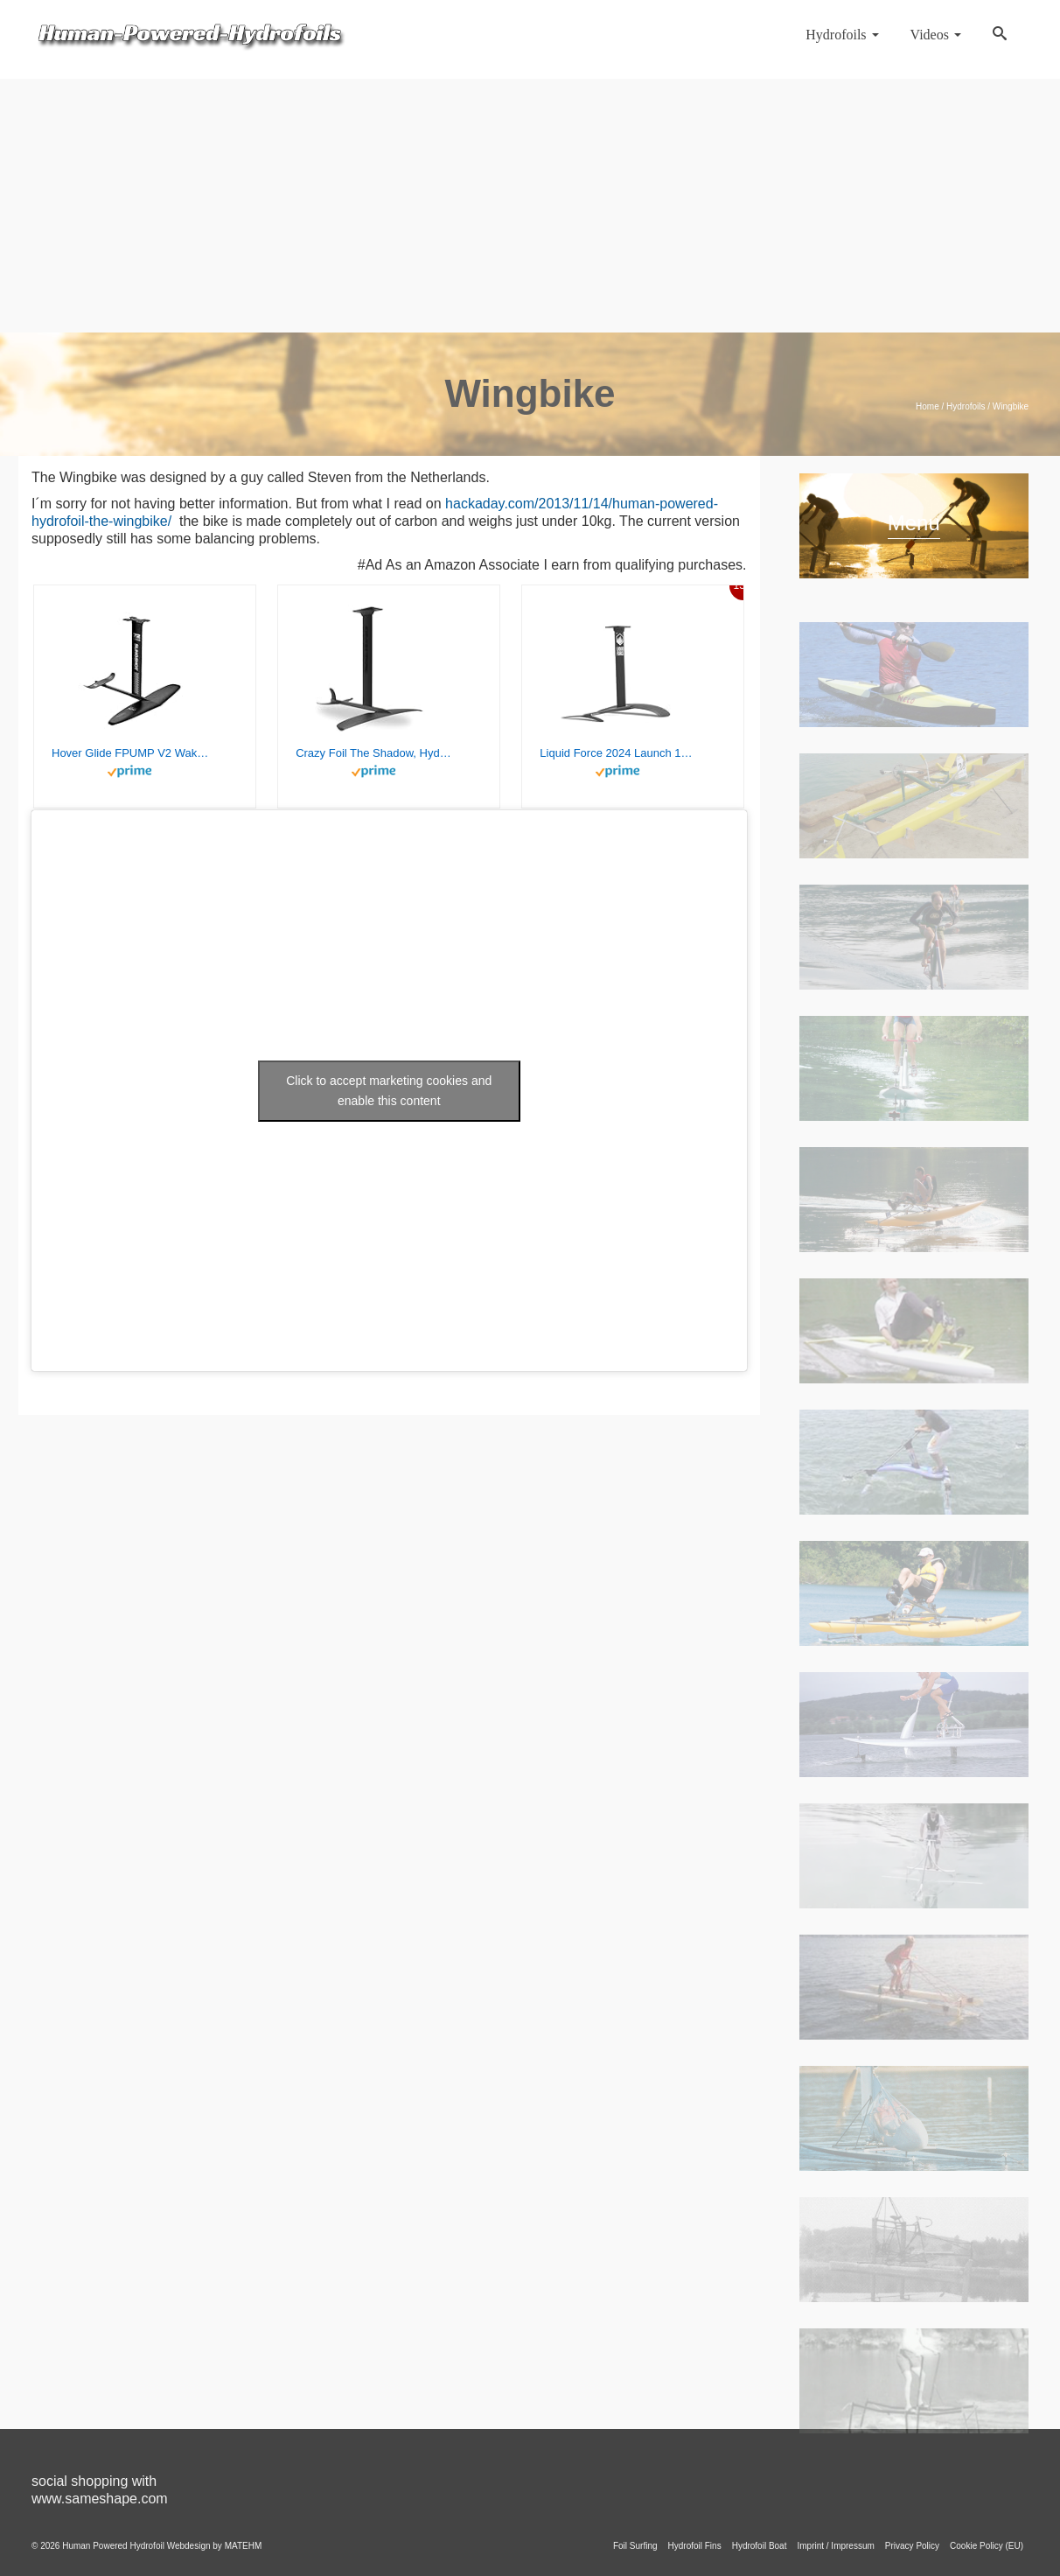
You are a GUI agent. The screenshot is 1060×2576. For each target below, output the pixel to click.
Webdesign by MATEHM (214, 2546)
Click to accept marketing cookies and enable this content (389, 1091)
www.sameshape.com (99, 2498)
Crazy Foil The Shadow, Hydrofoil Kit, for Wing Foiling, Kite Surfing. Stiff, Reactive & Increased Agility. (374, 753)
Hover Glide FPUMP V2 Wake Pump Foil (130, 753)
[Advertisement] (530, 201)
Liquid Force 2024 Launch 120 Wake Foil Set (618, 753)
